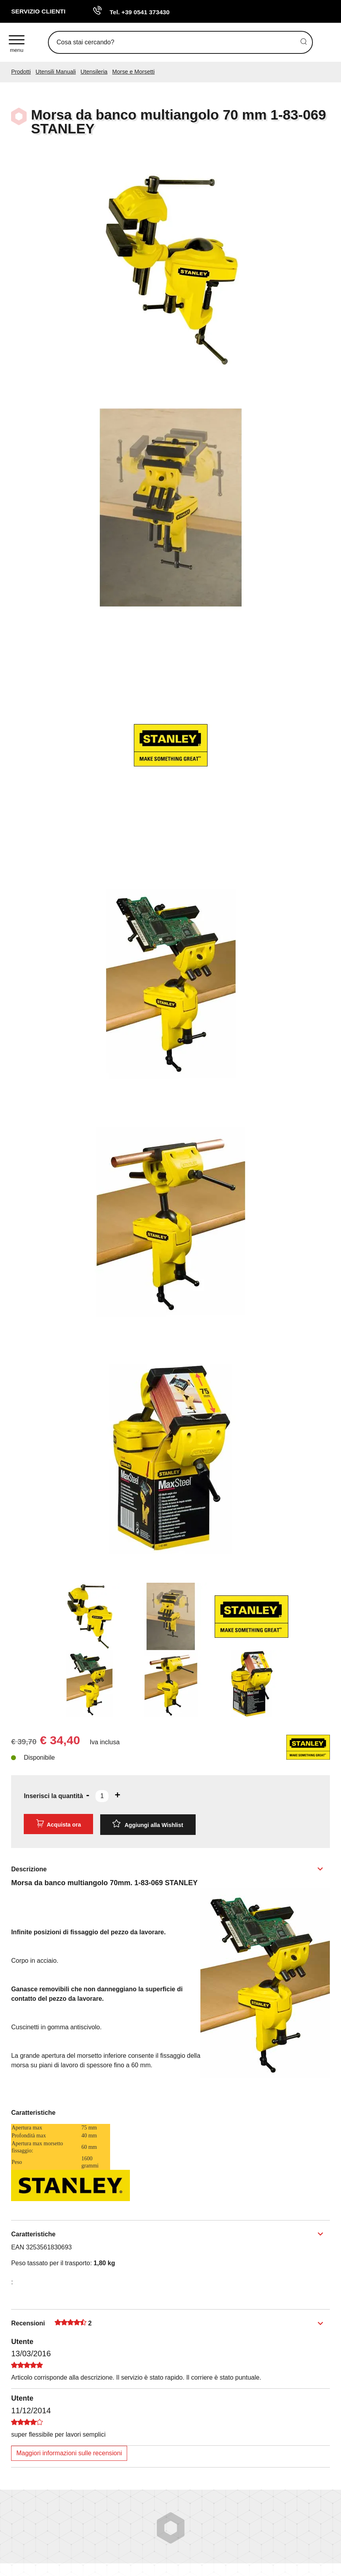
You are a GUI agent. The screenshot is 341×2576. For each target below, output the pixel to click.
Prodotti (21, 72)
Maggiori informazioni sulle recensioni (69, 2452)
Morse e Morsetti (133, 72)
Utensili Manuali (56, 72)
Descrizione (29, 1868)
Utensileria (93, 72)
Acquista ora (58, 1823)
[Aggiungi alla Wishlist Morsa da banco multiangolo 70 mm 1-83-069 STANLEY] (148, 1824)
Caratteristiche (33, 2233)
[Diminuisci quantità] (88, 1795)
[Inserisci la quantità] (102, 1796)
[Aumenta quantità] (117, 1795)
